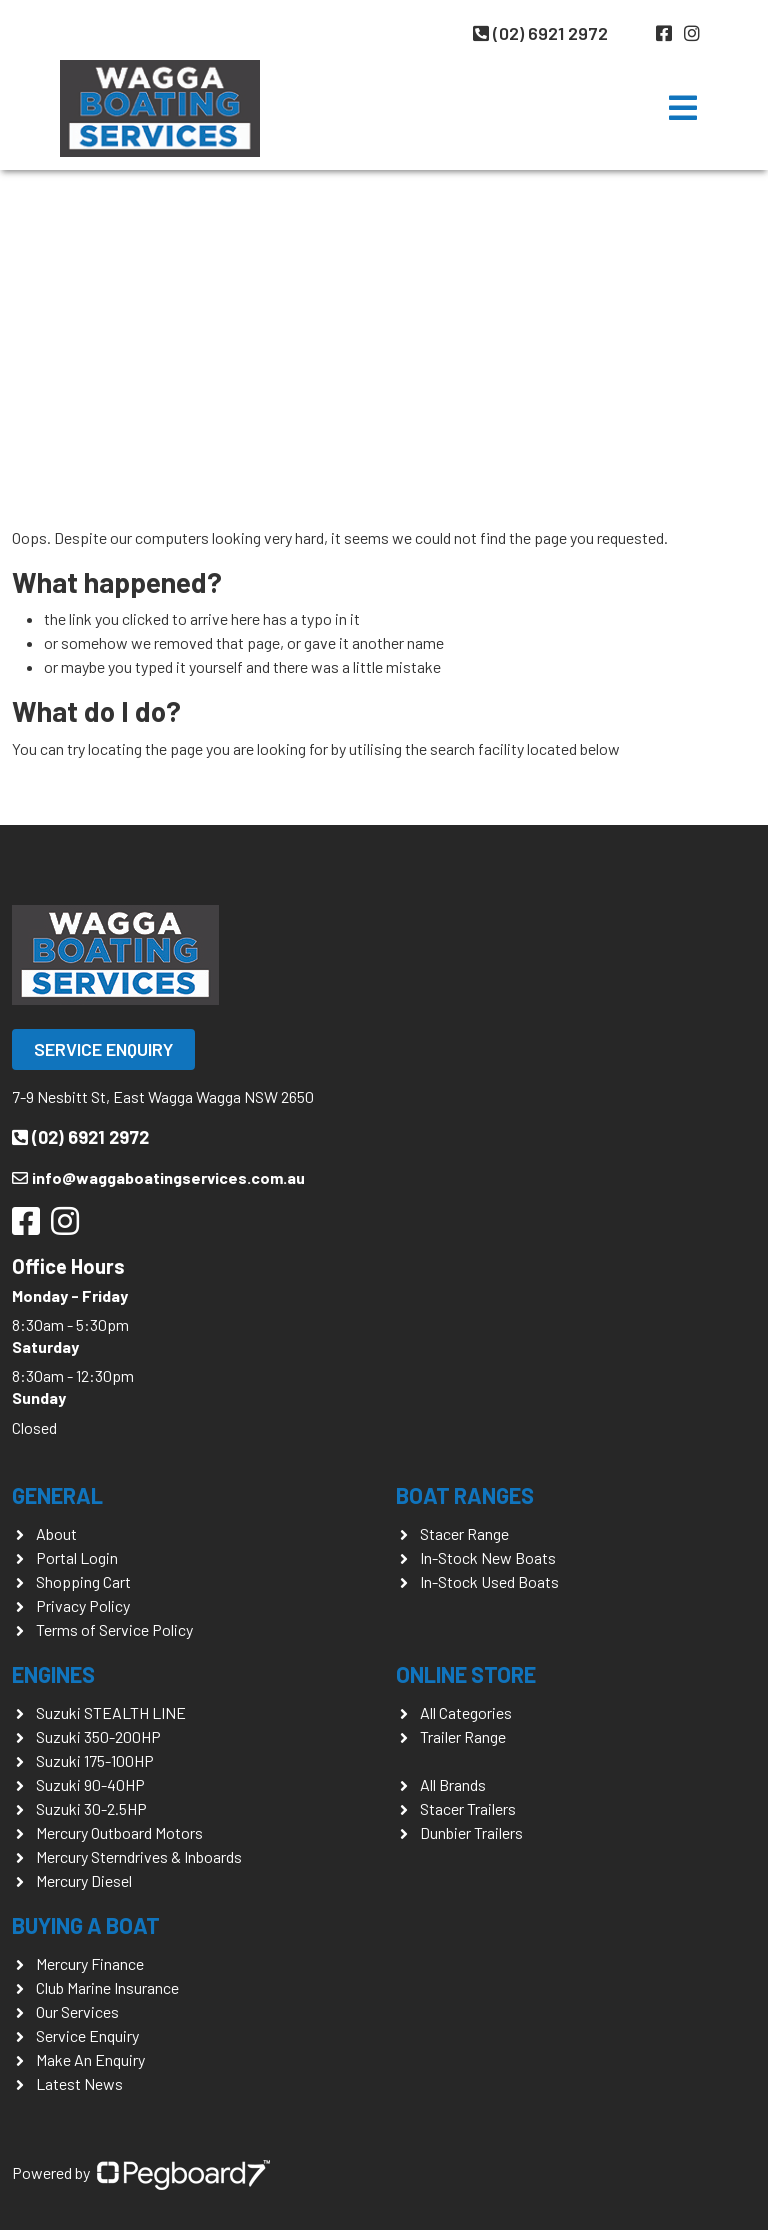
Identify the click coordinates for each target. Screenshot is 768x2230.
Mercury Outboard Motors (119, 1832)
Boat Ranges (465, 1495)
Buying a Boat (86, 1925)
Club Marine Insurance (107, 1987)
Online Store (466, 1674)
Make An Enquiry (90, 2059)
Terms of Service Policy (114, 1629)
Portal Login (77, 1557)
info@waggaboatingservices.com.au (158, 1177)
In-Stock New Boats (488, 1557)
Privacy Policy (83, 1605)
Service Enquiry (103, 1049)
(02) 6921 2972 (540, 33)
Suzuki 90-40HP (90, 1784)
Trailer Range (463, 1736)
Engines (53, 1674)
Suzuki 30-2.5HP (91, 1808)
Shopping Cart (83, 1581)
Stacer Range (464, 1533)
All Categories (466, 1712)
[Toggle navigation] (683, 108)
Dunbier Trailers (471, 1832)
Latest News (79, 2083)
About (56, 1533)
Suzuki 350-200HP (98, 1736)
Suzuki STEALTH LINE (111, 1712)
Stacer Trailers (468, 1808)
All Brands (453, 1784)
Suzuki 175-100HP (95, 1760)
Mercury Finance (90, 1963)
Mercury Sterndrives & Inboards (139, 1856)
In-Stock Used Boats (489, 1581)
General (57, 1495)
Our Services (77, 2011)
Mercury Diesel (84, 1880)
